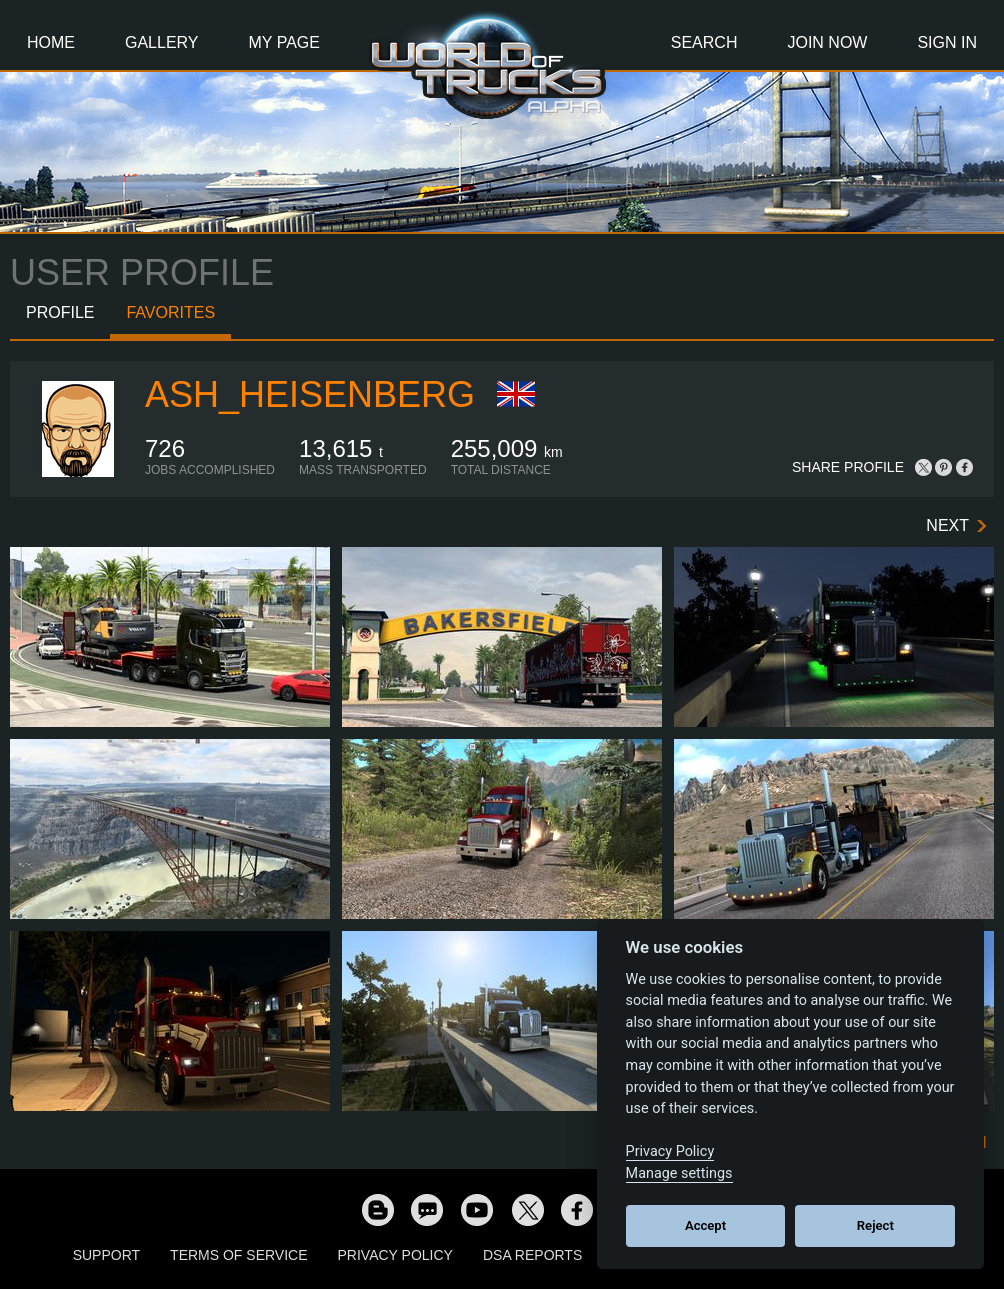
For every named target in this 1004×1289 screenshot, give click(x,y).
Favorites (170, 312)
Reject (875, 1225)
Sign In (947, 42)
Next (947, 525)
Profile (60, 312)
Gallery (162, 42)
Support (106, 1255)
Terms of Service (238, 1255)
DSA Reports (532, 1255)
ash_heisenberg (310, 394)
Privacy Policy (395, 1255)
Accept (705, 1225)
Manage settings (679, 1173)
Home (51, 42)
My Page (284, 42)
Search (704, 42)
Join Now (827, 42)
